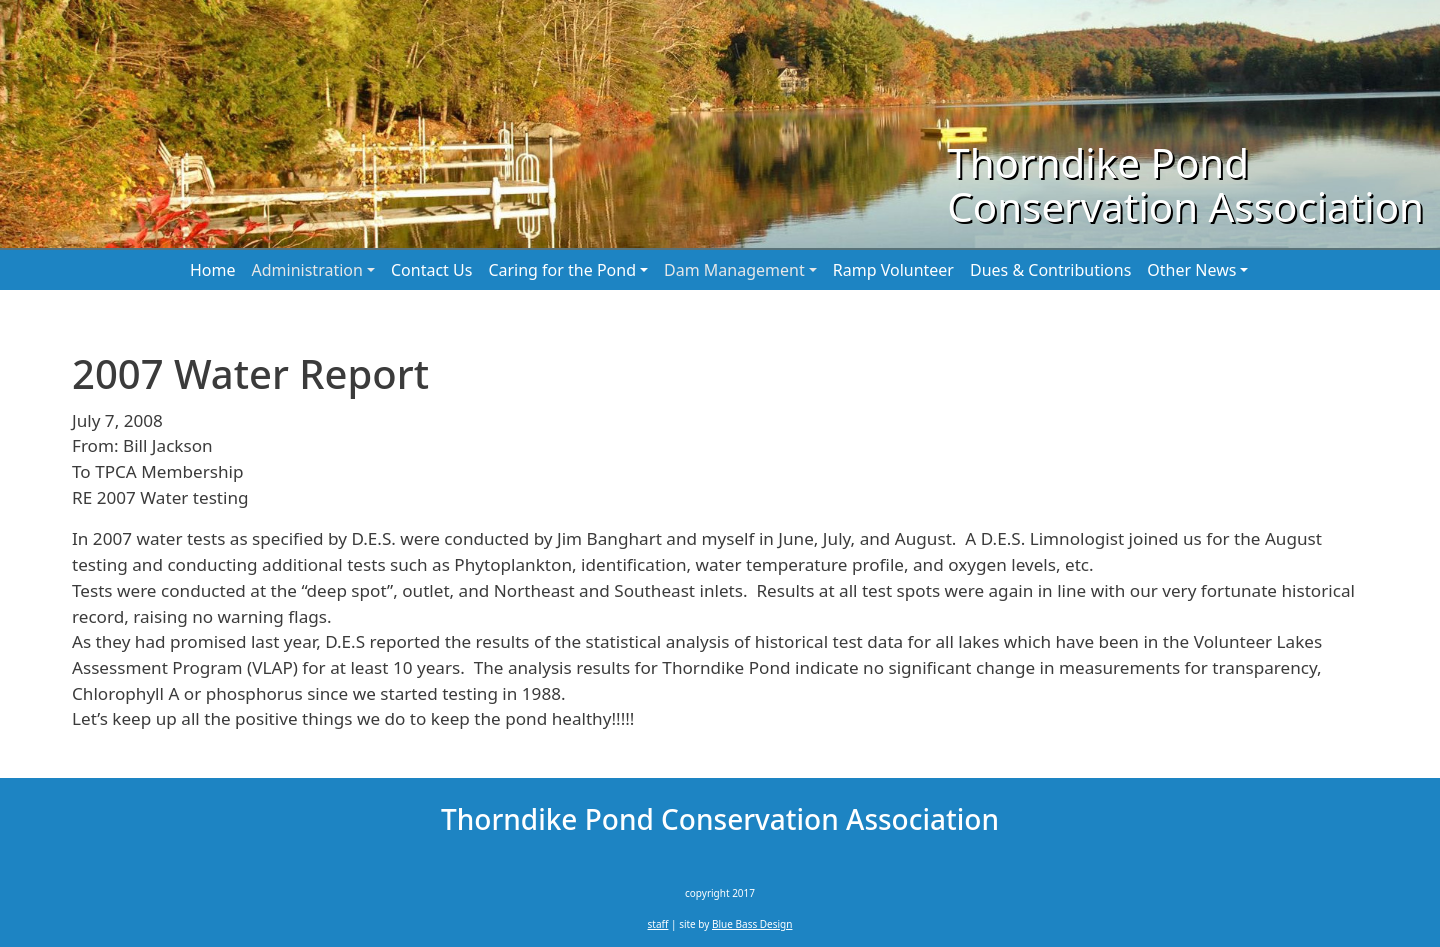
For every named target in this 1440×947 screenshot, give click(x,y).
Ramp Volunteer (893, 270)
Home (213, 270)
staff (658, 924)
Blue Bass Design (752, 924)
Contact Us (431, 270)
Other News (1191, 270)
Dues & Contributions (1050, 270)
